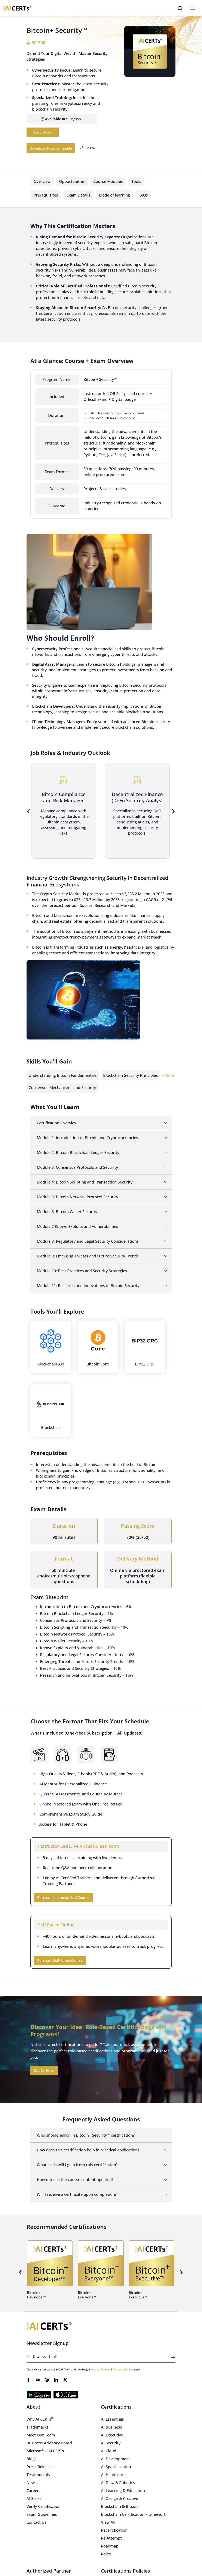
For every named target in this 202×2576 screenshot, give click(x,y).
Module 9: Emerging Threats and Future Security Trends (88, 1256)
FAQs (143, 195)
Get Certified (44, 2070)
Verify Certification (44, 2506)
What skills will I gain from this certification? (77, 2165)
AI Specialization (116, 2466)
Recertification (114, 2530)
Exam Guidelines (42, 2514)
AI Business (111, 2427)
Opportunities (72, 181)
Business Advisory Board (49, 2443)
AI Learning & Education (123, 2490)
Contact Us (36, 2522)
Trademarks (38, 2427)
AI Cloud (108, 2451)
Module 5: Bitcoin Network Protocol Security (77, 1197)
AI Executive (112, 2435)
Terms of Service (123, 2370)
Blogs (32, 2459)
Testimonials (38, 2474)
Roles (106, 2554)
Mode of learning (114, 195)
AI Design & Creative (119, 2498)
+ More (168, 1075)
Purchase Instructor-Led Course (63, 1898)
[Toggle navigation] (193, 8)
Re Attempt (111, 2538)
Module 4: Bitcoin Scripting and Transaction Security (84, 1182)
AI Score (34, 2498)
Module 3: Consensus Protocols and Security (77, 1167)
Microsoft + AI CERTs (45, 2451)
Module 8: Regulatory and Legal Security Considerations (88, 1241)
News (32, 2482)
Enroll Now (43, 132)
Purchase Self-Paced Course (60, 1960)
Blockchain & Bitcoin (120, 2506)
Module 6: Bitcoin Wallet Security (67, 1212)
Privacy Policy (99, 2370)
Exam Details (78, 195)
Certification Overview (57, 1123)
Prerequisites (46, 195)
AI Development (115, 2459)
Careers (34, 2490)
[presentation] (29, 811)
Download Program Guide (51, 148)
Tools (136, 181)
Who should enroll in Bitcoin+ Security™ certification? (86, 2135)
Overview (42, 181)
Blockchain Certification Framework (133, 2514)
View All (108, 2522)
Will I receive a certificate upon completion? (77, 2194)
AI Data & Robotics (118, 2482)
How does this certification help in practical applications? (89, 2150)
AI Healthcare (113, 2474)
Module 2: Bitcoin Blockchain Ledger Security (78, 1152)
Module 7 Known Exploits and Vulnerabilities (77, 1226)
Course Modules (108, 181)
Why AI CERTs (40, 2419)
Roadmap (109, 2546)
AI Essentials (112, 2419)
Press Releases (40, 2466)
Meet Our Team (41, 2435)
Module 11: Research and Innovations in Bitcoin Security (88, 1286)
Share (87, 148)
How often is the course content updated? (75, 2179)
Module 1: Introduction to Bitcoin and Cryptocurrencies (87, 1138)
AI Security (110, 2443)
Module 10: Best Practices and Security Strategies (82, 1271)
